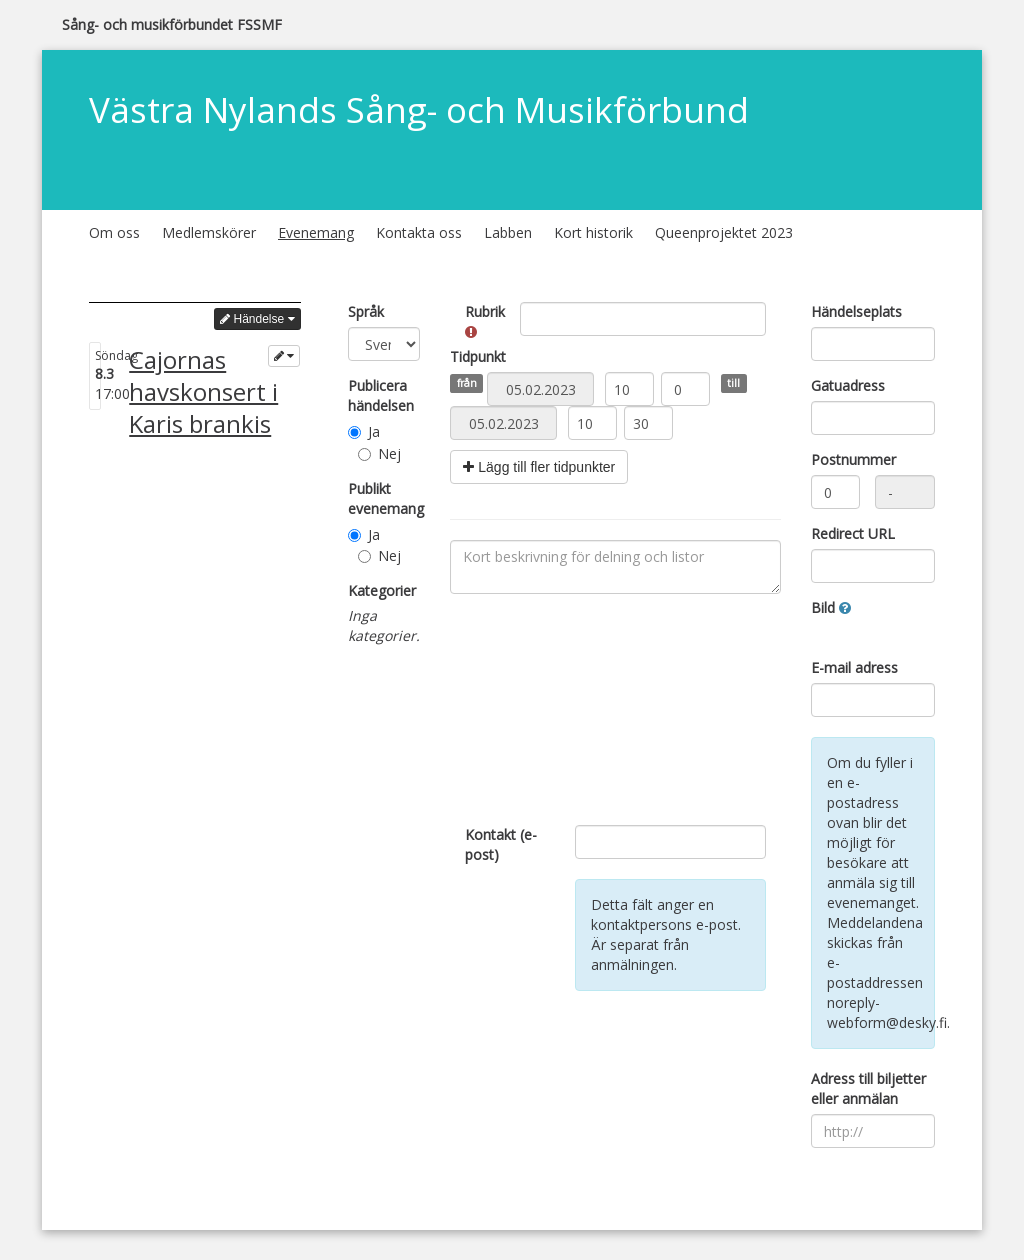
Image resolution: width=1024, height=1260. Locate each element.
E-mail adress (854, 667)
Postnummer (853, 459)
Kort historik (593, 232)
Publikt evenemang (384, 498)
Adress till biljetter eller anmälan (868, 1088)
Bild (831, 607)
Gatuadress (848, 385)
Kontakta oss (419, 232)
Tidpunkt (478, 356)
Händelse (257, 319)
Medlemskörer (209, 232)
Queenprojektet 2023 (724, 232)
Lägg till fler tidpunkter (539, 467)
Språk (366, 311)
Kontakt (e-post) (501, 844)
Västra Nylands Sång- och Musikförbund (419, 109)
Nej (379, 453)
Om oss (114, 232)
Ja (364, 431)
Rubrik (485, 320)
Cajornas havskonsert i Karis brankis (203, 391)
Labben (508, 232)
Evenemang (316, 232)
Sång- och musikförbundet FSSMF (172, 24)
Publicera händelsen (381, 395)
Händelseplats (856, 311)
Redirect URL (853, 533)
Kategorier (382, 590)
